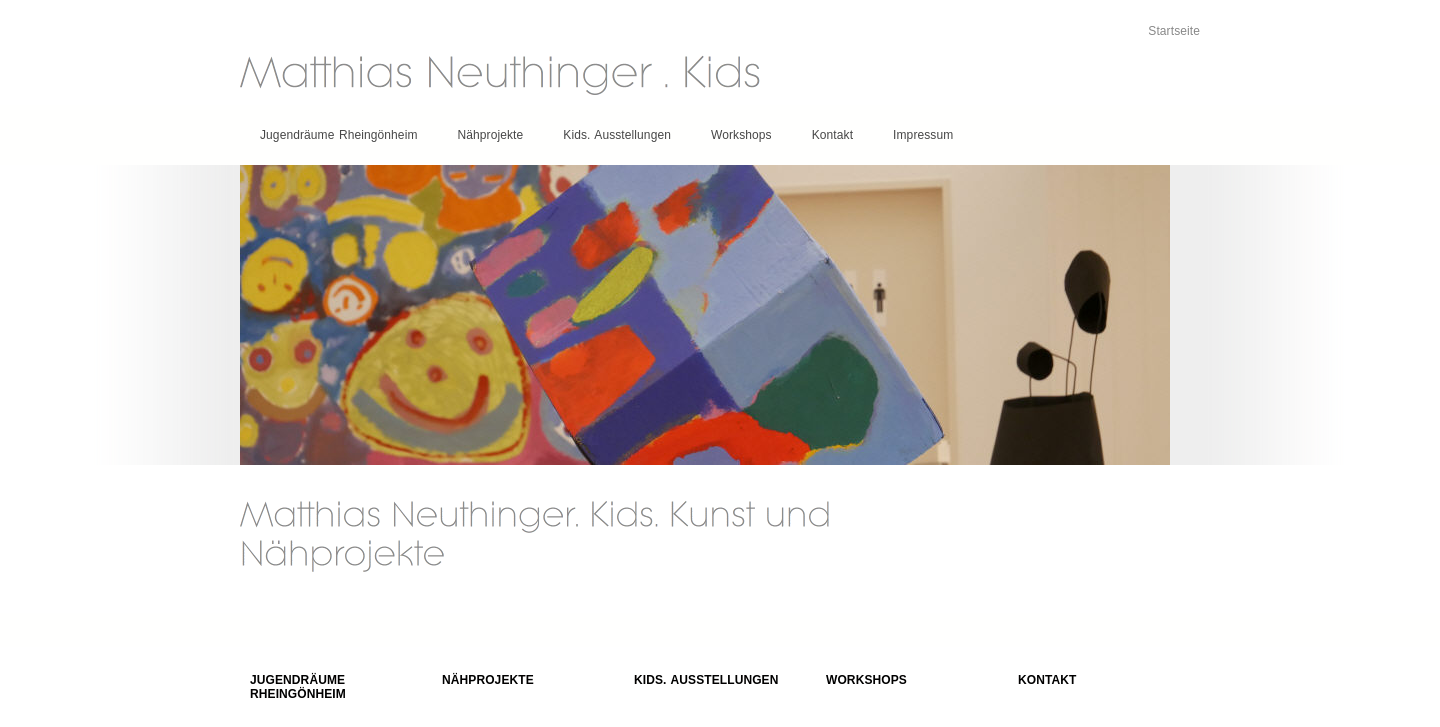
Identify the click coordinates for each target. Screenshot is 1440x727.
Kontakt (832, 135)
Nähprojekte (491, 135)
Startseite (1174, 31)
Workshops (741, 135)
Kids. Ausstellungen (617, 135)
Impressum (923, 135)
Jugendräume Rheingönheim (339, 135)
